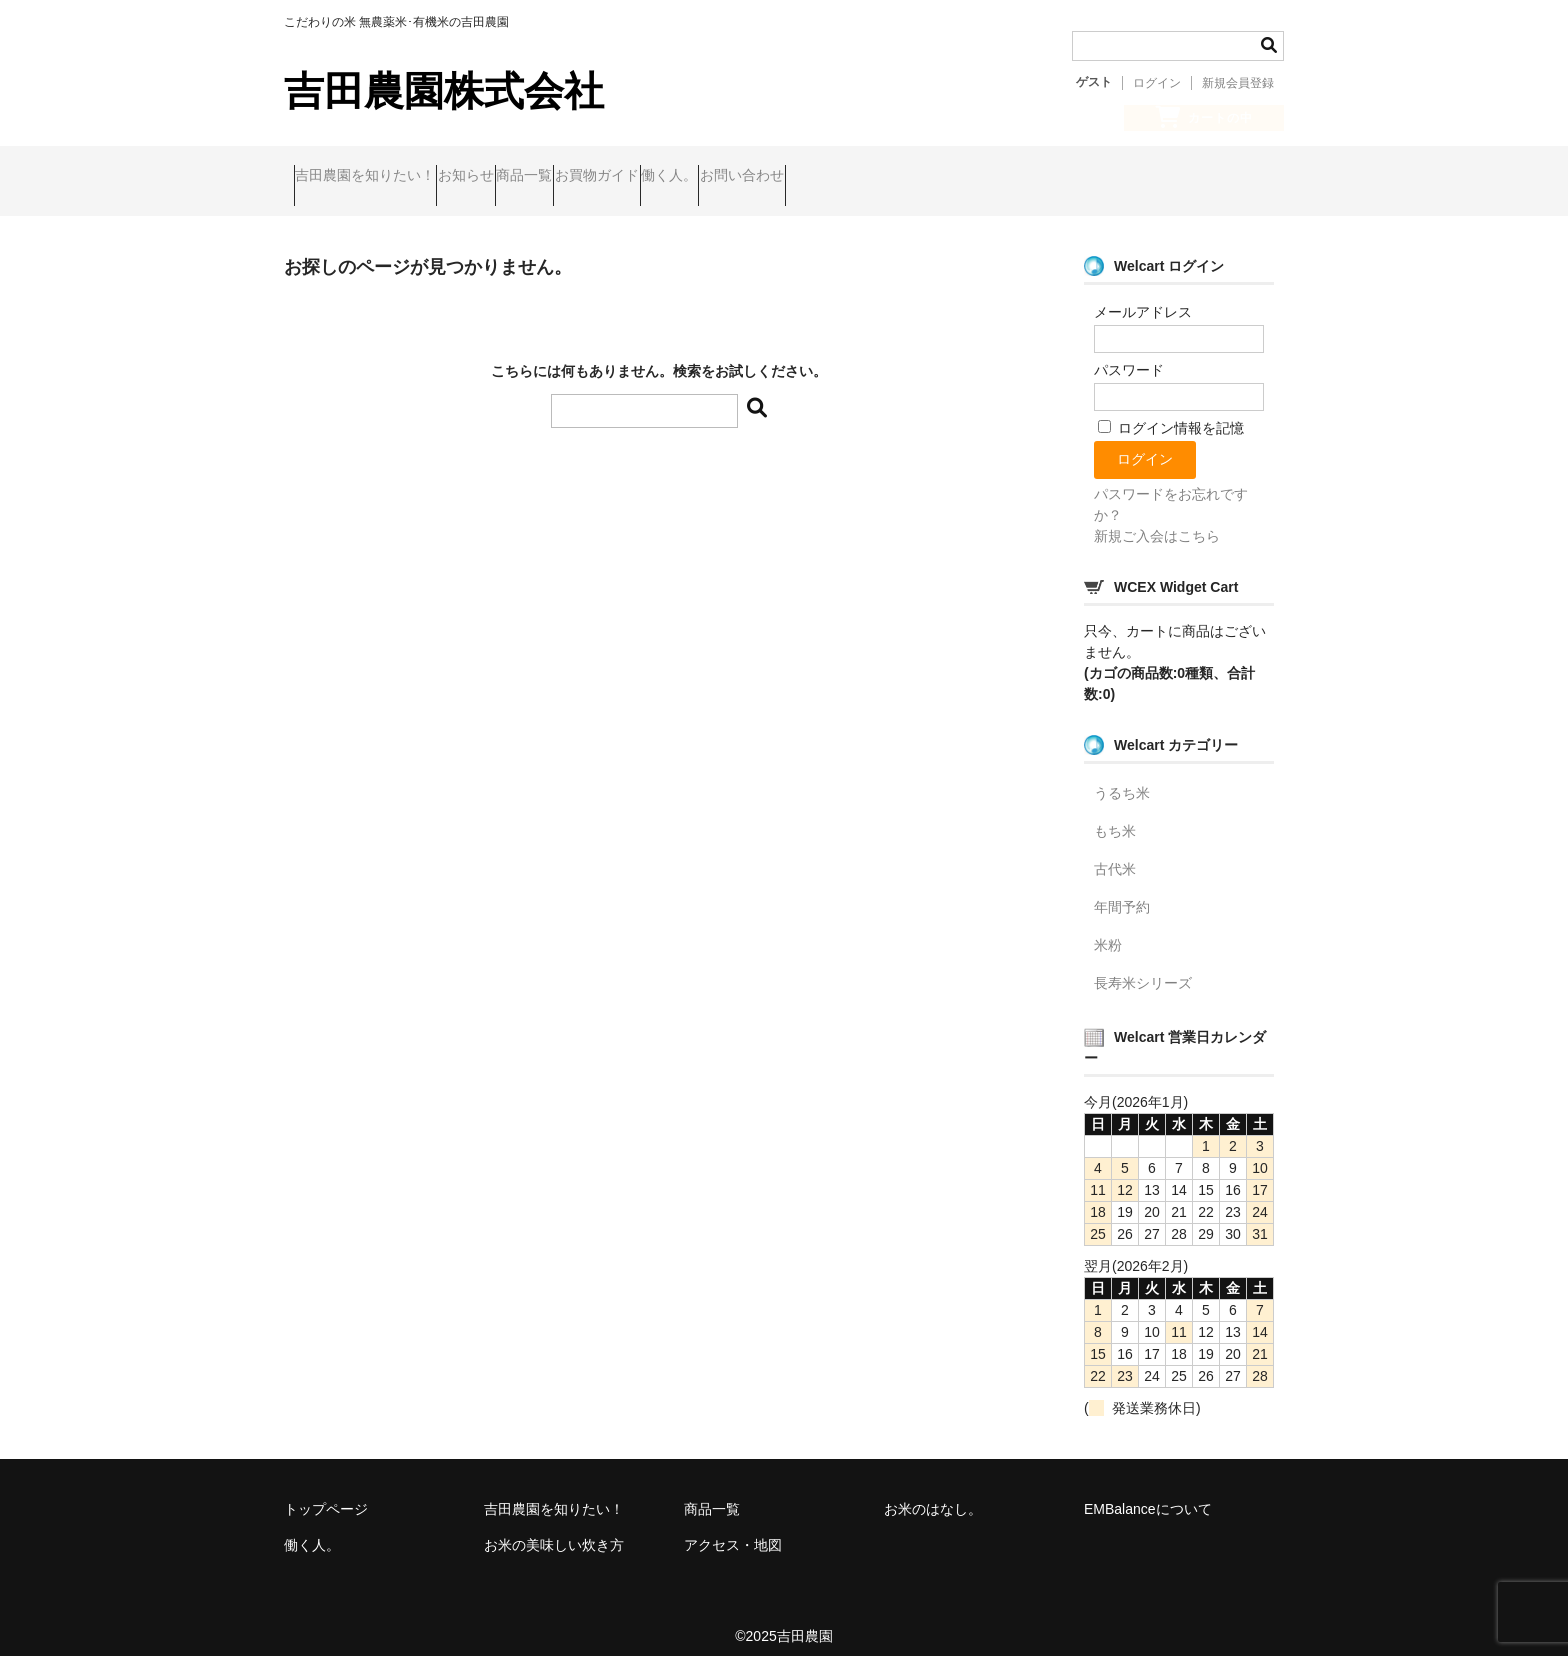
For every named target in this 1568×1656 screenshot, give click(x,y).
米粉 (1108, 929)
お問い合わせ (944, 178)
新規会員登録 (1238, 83)
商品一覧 (611, 178)
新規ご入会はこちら (1157, 520)
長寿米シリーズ (1143, 967)
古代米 (1115, 853)
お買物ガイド (722, 178)
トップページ (326, 1493)
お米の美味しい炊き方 (554, 1529)
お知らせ (514, 178)
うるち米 (1122, 777)
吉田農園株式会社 (444, 91)
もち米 (1115, 815)
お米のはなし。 (933, 1493)
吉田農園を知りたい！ (375, 178)
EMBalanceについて (1148, 1493)
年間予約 (1122, 891)
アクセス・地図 (733, 1529)
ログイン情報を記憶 (1171, 412)
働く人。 (833, 178)
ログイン (1157, 83)
